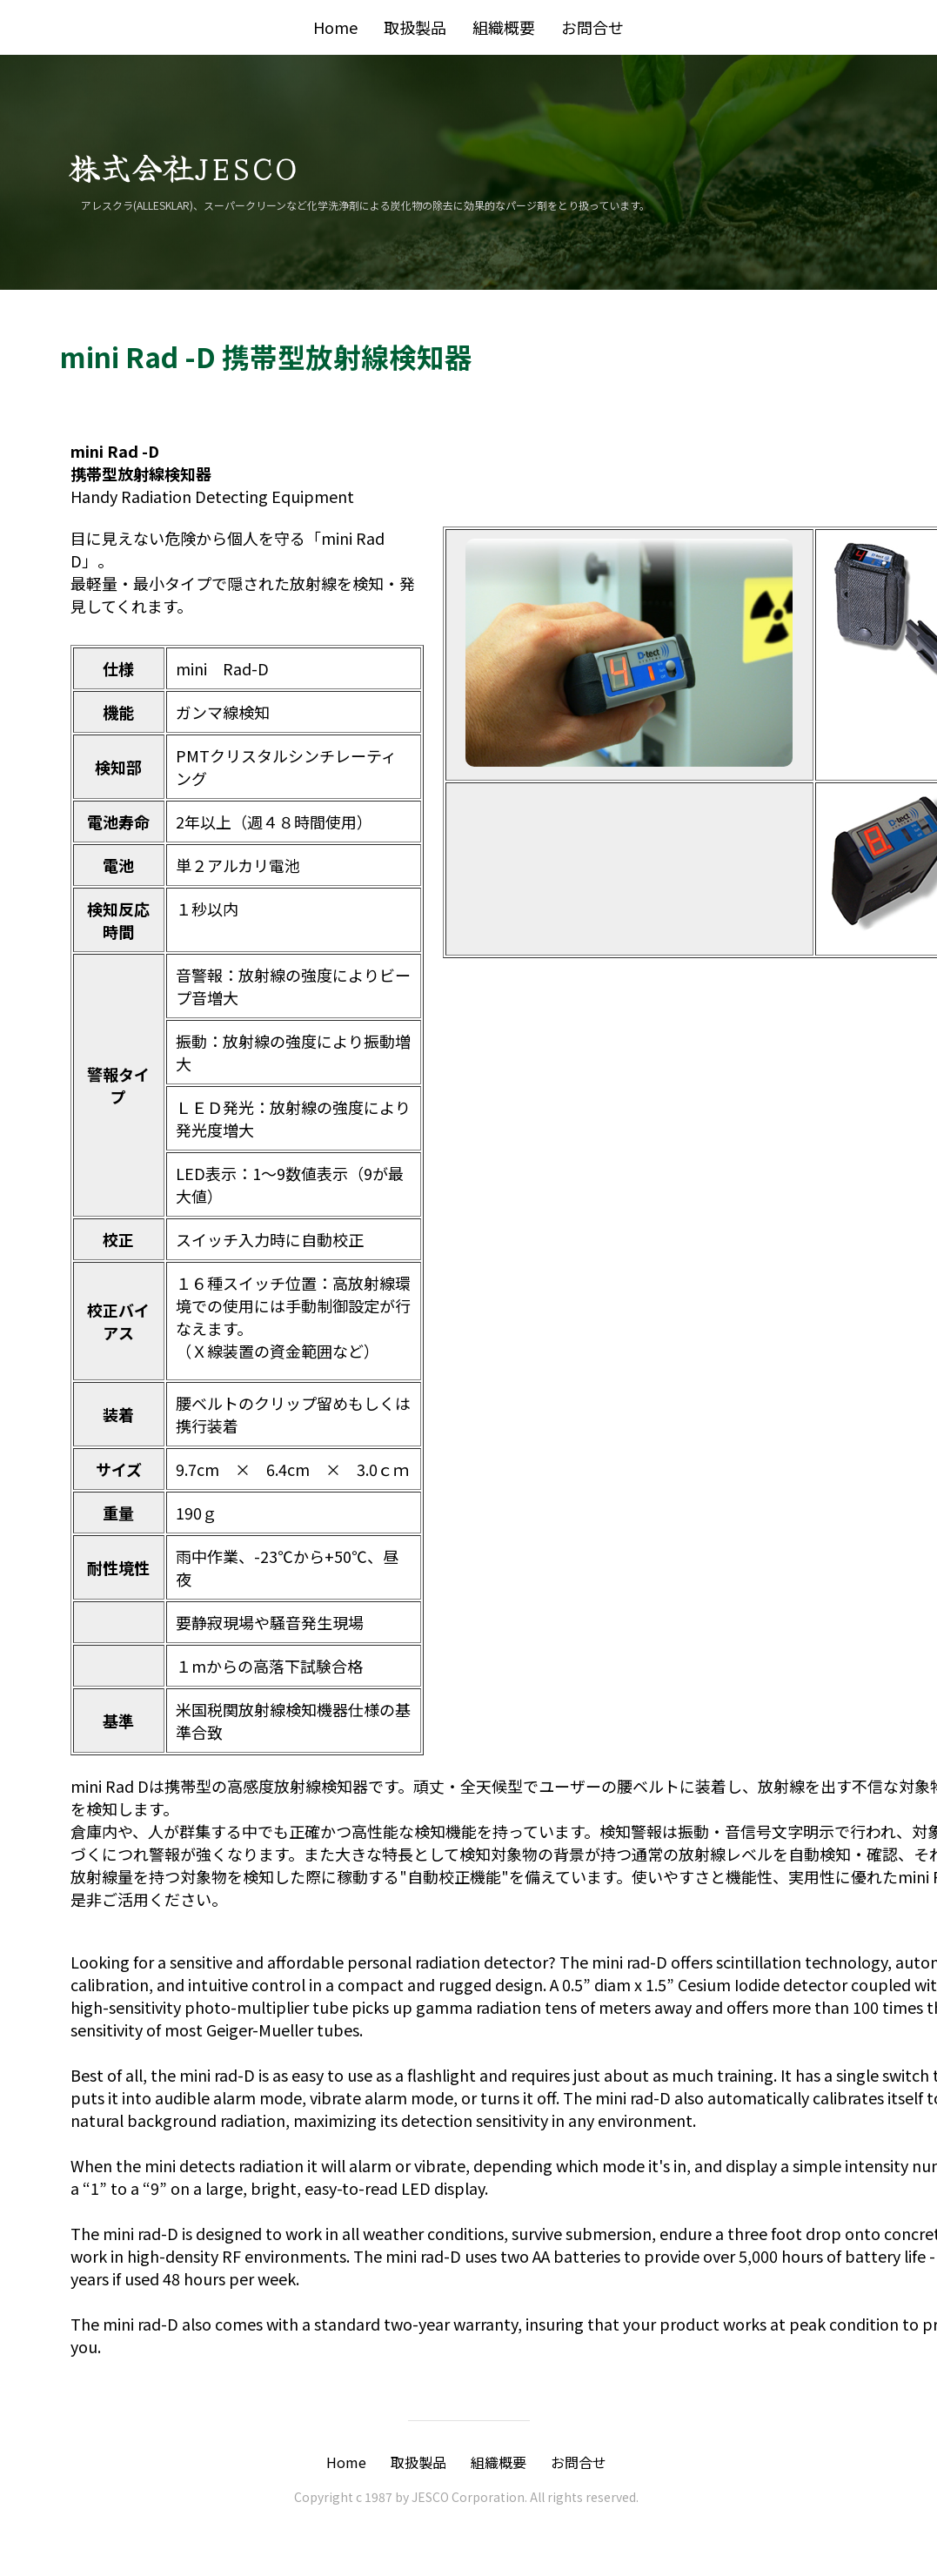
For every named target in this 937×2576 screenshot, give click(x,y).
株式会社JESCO (183, 166)
